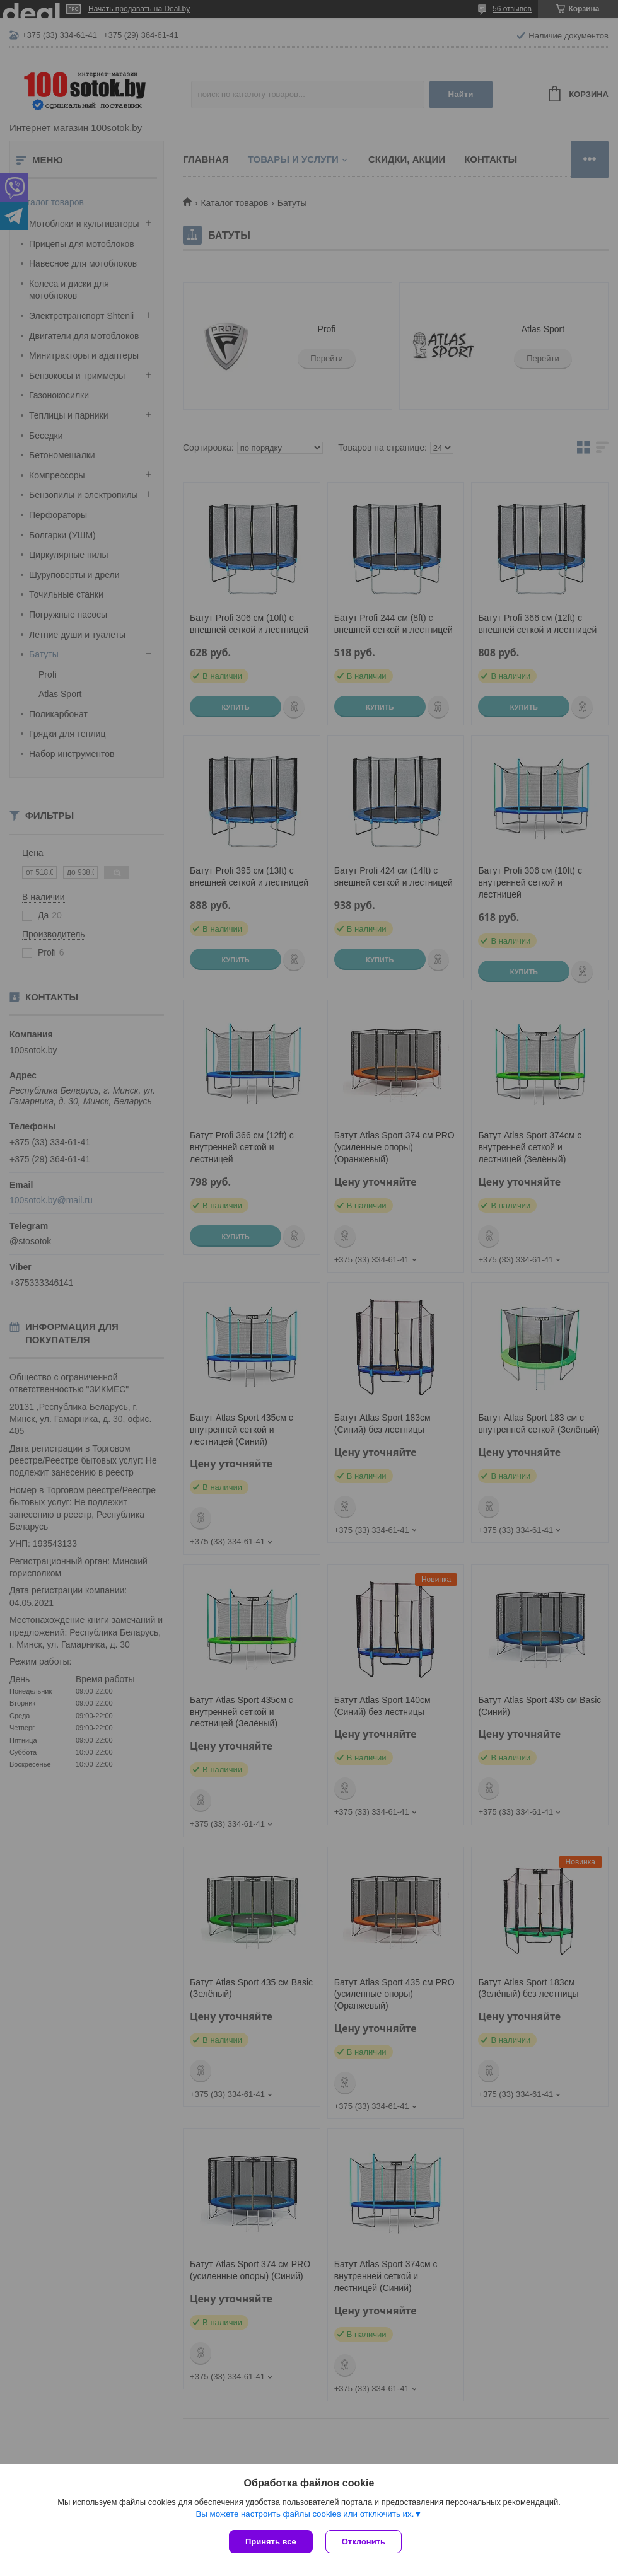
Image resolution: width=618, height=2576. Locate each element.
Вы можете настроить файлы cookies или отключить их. (304, 2514)
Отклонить (363, 2541)
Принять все (270, 2541)
